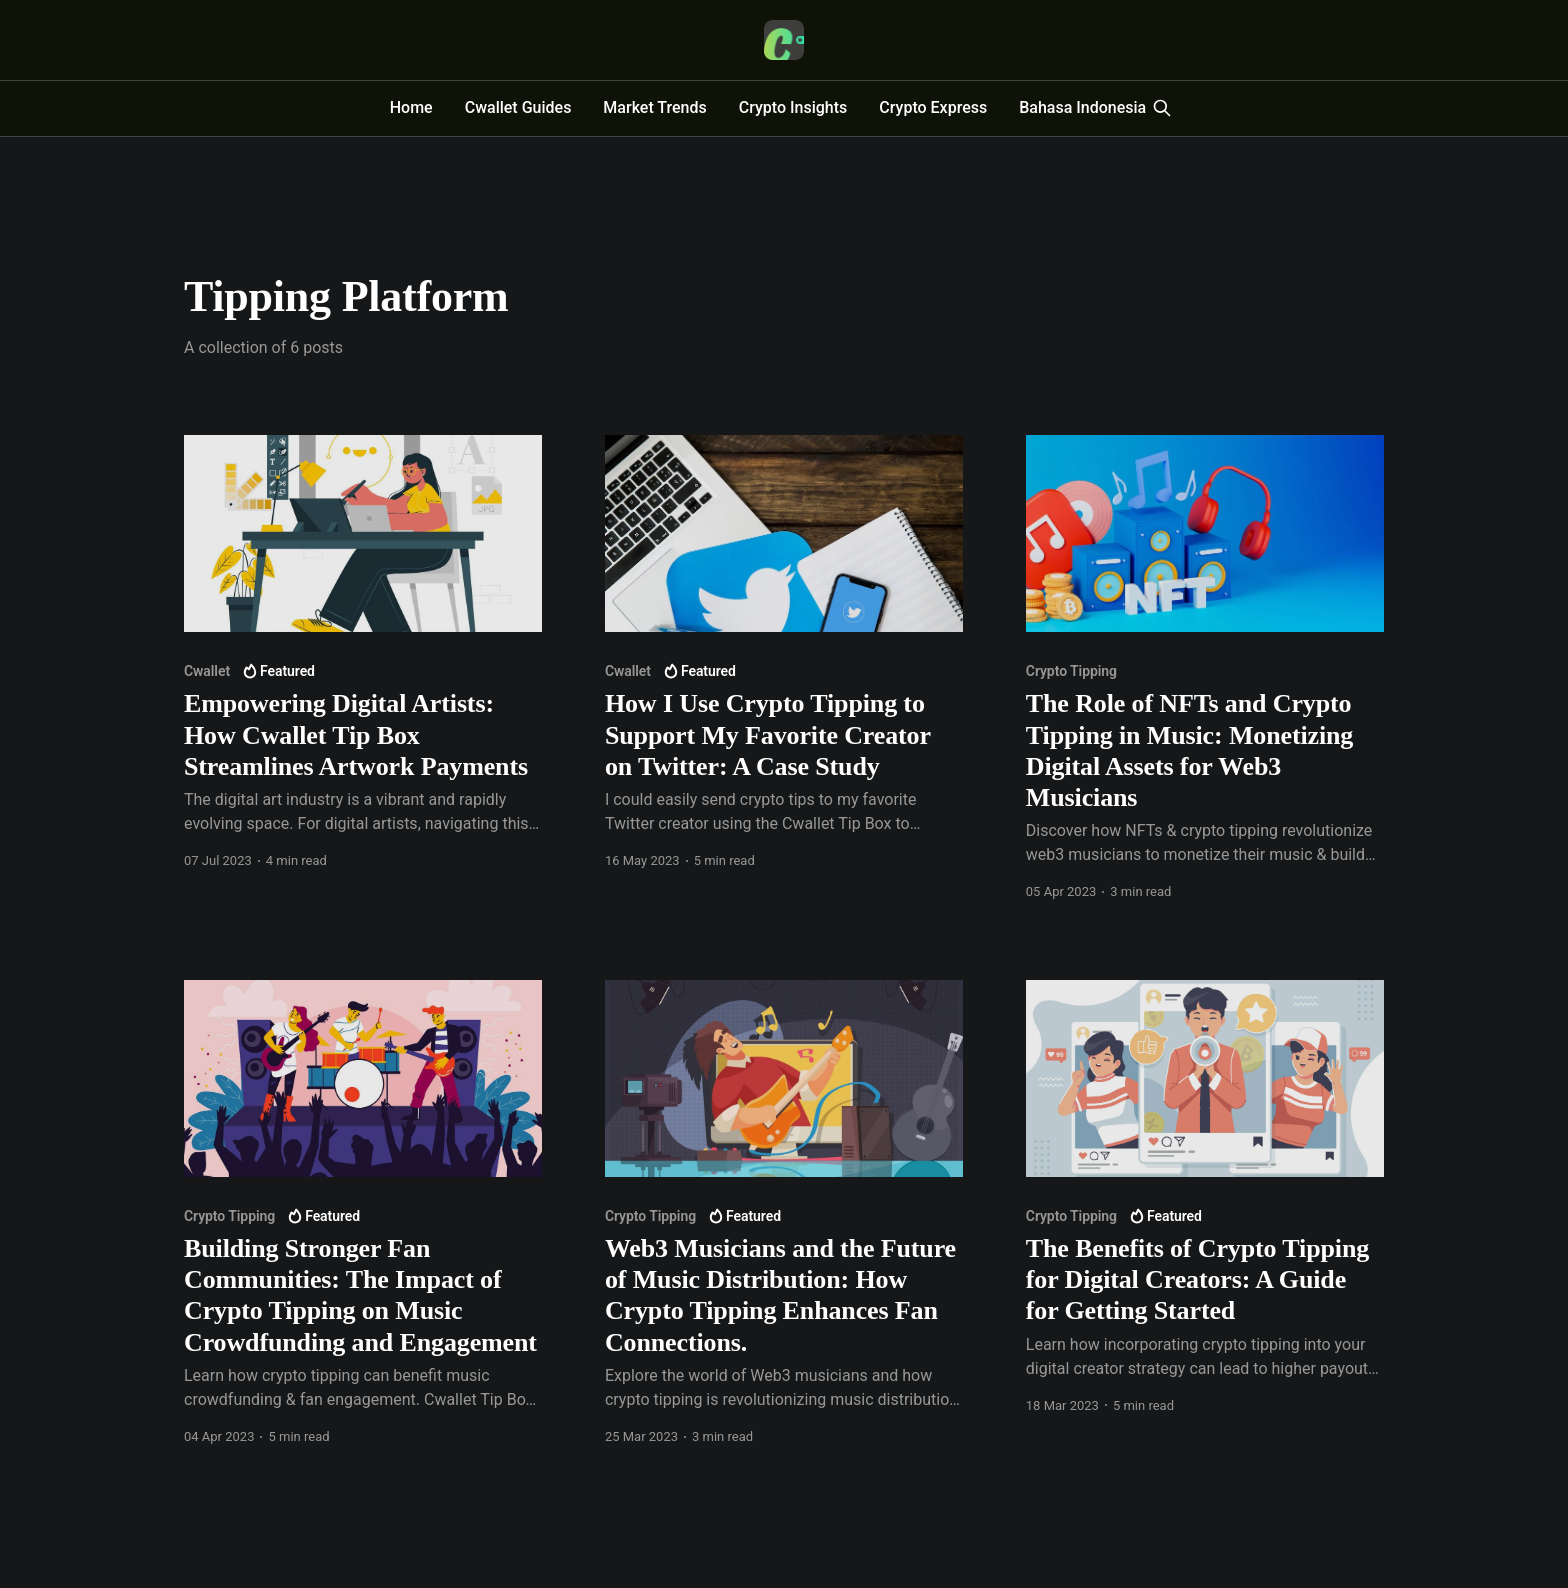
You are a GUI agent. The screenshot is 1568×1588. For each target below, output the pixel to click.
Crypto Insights (793, 107)
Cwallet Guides (518, 107)
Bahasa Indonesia (1082, 107)
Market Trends (654, 107)
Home (411, 107)
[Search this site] (1162, 108)
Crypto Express (933, 107)
